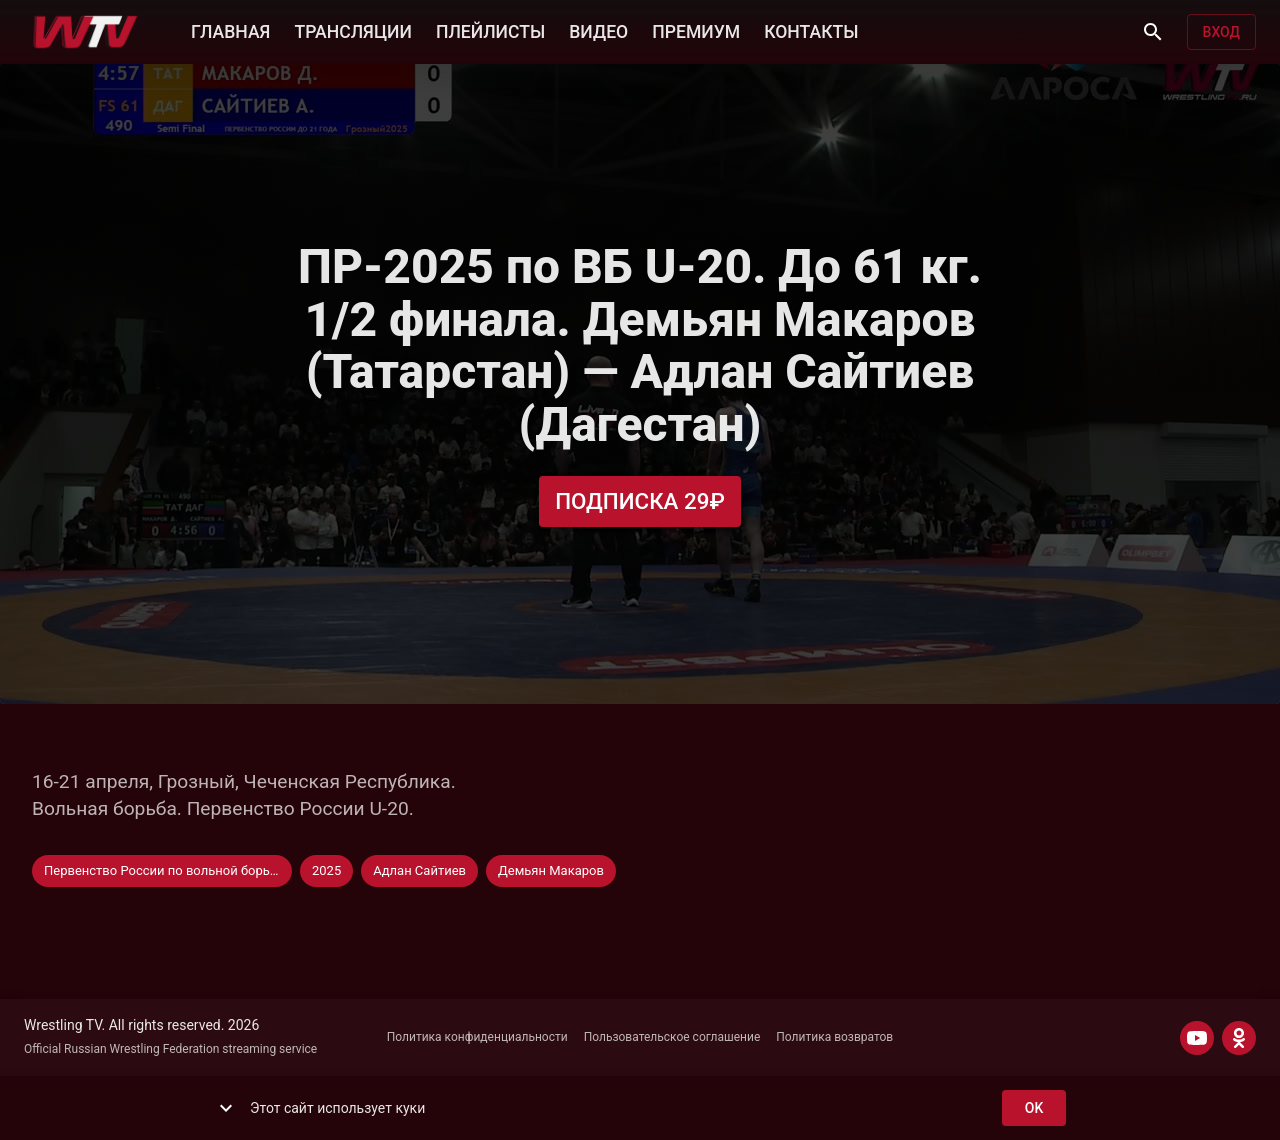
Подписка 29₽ (640, 501)
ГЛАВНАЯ (230, 30)
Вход (1221, 32)
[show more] (226, 1108)
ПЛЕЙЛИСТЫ (490, 30)
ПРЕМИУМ (696, 30)
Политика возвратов (834, 1037)
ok (1034, 1108)
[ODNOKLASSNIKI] (1239, 1038)
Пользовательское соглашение (672, 1037)
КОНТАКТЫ (811, 30)
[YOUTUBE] (1197, 1038)
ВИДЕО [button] (598, 30)
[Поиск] (1153, 32)
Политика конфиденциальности (477, 1037)
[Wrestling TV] (85, 32)
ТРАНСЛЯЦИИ (352, 30)
